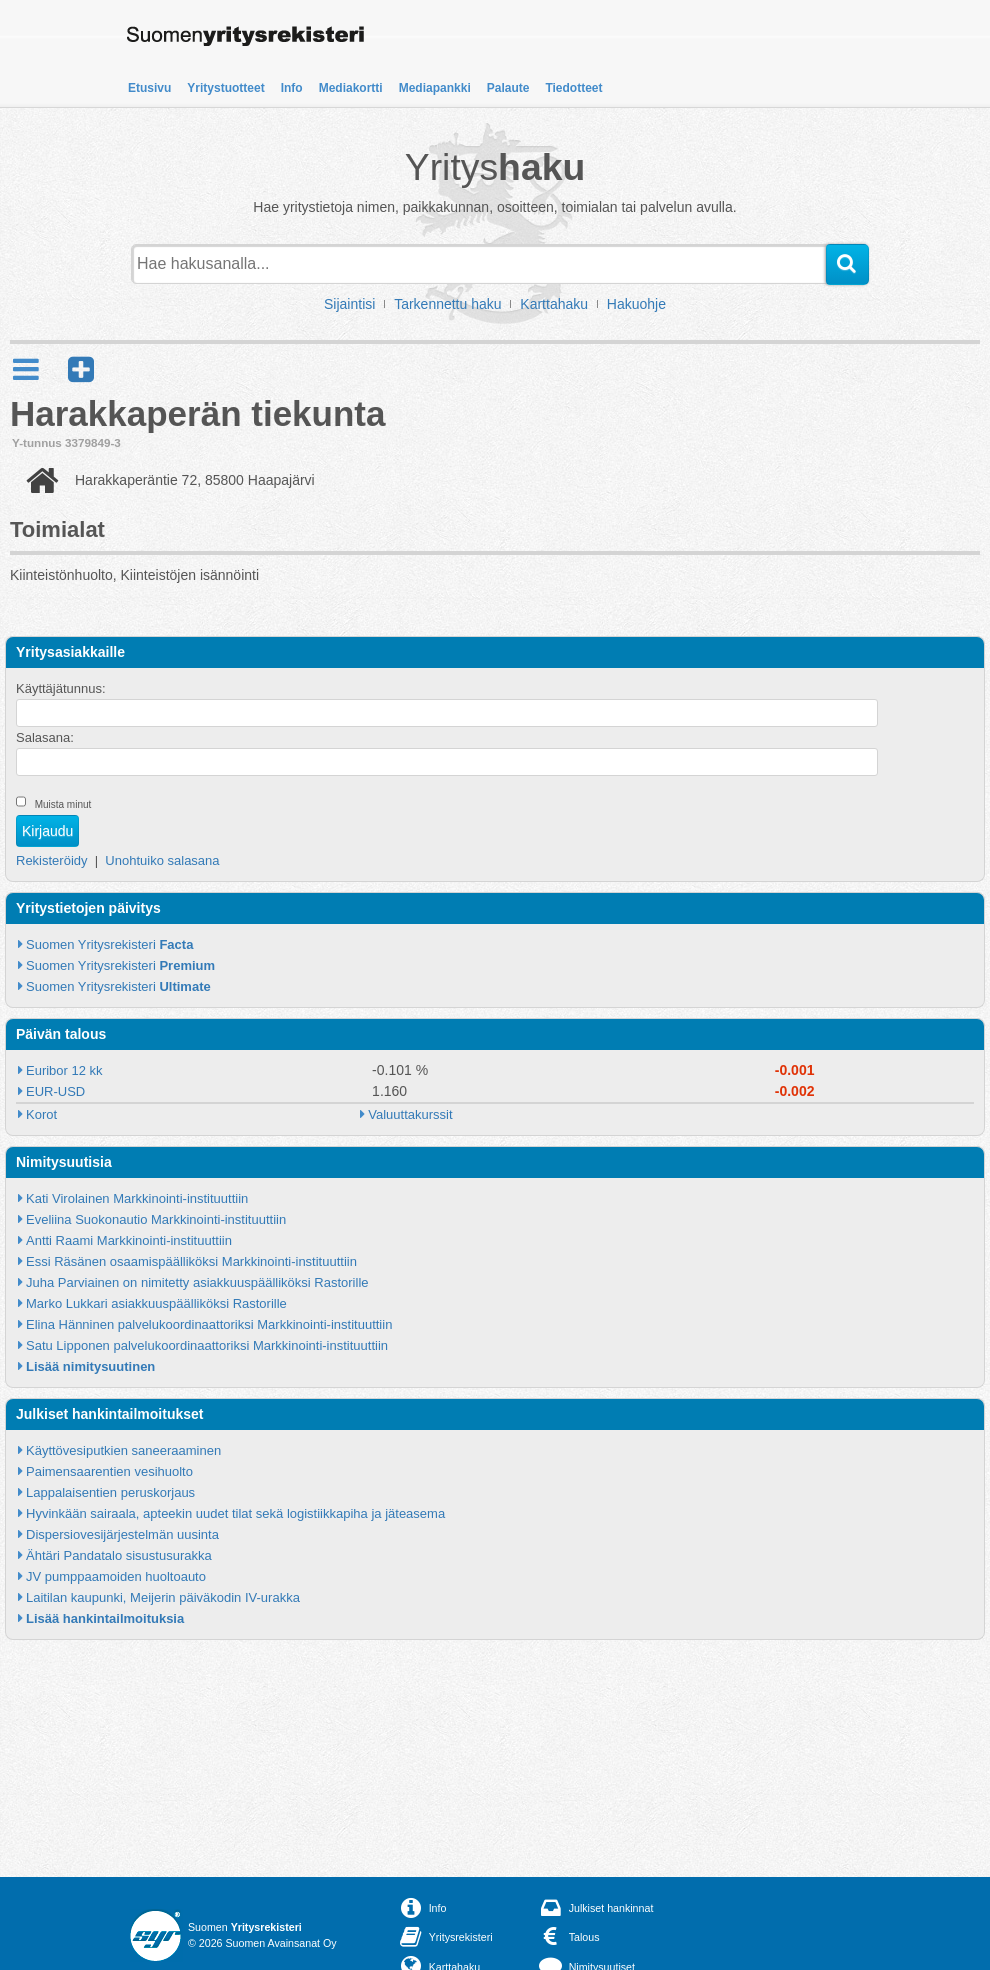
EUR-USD (55, 1091)
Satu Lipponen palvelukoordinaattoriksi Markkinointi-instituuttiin (207, 1345)
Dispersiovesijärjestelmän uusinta (122, 1534)
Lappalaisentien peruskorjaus (110, 1492)
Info (292, 88)
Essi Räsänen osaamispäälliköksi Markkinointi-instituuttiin (191, 1261)
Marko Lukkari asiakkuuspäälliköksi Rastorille (156, 1303)
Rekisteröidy (52, 860)
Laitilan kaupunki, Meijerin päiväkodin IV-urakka (163, 1597)
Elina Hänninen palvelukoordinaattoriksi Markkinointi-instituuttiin (209, 1324)
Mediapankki (435, 88)
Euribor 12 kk (64, 1070)
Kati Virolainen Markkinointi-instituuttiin (137, 1198)
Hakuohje (636, 304)
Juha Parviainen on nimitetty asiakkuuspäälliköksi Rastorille (197, 1282)
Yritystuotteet (225, 88)
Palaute (508, 88)
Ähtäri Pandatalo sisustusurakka (119, 1555)
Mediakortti (351, 88)
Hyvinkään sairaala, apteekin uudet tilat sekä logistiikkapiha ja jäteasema (235, 1513)
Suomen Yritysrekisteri (109, 944)
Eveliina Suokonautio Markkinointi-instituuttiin (156, 1219)
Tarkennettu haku (447, 304)
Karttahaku (554, 304)
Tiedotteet (573, 88)
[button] (81, 369)
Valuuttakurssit (410, 1114)
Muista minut (63, 804)
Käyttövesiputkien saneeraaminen (123, 1450)
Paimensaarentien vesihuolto (109, 1471)
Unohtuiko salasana (162, 860)
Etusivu (149, 88)
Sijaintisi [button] (349, 304)
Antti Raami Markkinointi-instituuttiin (129, 1240)
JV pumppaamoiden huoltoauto (116, 1576)
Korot (41, 1114)
